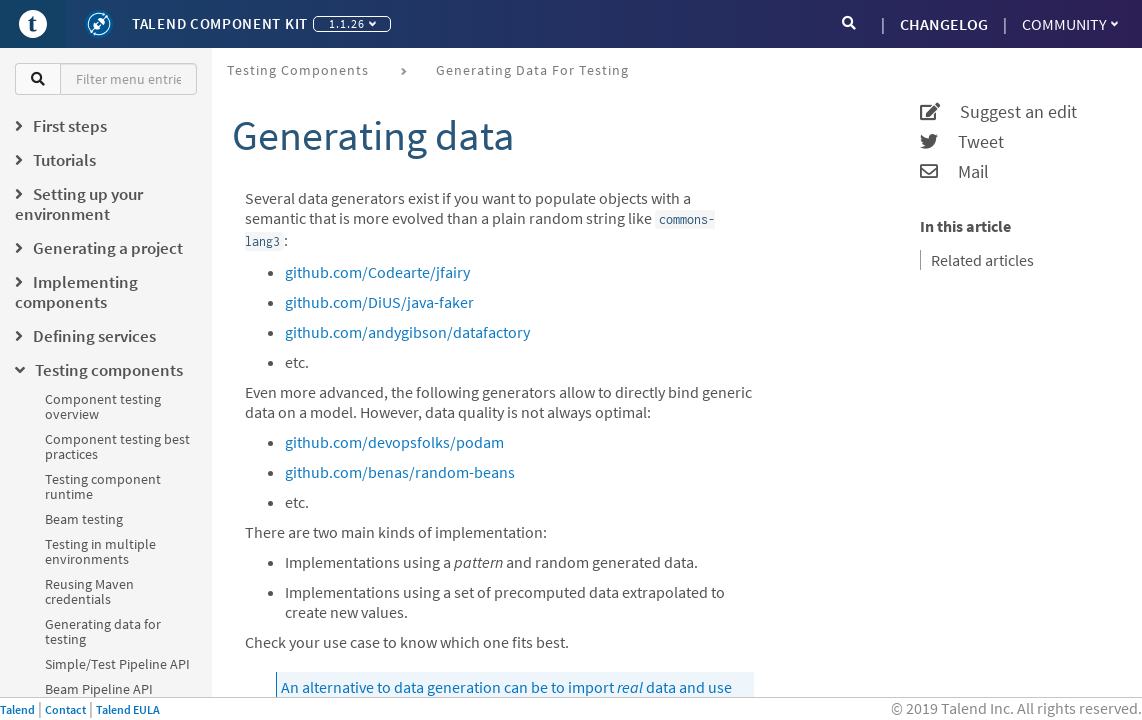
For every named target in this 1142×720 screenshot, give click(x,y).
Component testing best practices (117, 446)
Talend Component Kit (220, 23)
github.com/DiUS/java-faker (379, 302)
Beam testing (84, 519)
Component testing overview (103, 406)
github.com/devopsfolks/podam (394, 442)
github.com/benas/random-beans (400, 472)
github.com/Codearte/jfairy (377, 272)
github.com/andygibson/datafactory (407, 332)
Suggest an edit (998, 112)
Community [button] (1070, 24)
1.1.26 (352, 23)
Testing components (298, 70)
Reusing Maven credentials (89, 591)
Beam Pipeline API (99, 689)
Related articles (982, 260)
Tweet (962, 142)
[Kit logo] (99, 24)
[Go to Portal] (33, 24)
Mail (954, 172)
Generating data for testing (103, 631)
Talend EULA (128, 709)
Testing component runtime (103, 486)
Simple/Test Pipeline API (117, 664)
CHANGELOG (944, 24)
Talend (17, 709)
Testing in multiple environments (100, 551)
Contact (65, 709)
